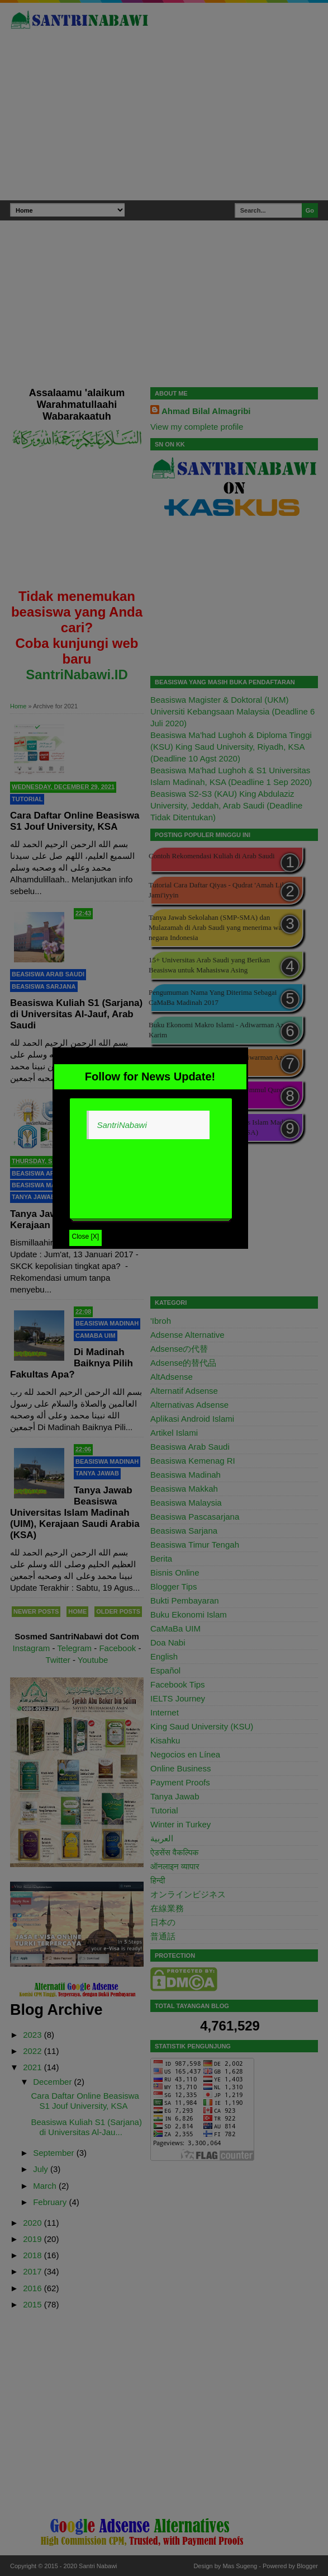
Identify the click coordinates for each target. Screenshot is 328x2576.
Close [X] (85, 1236)
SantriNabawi (122, 1125)
